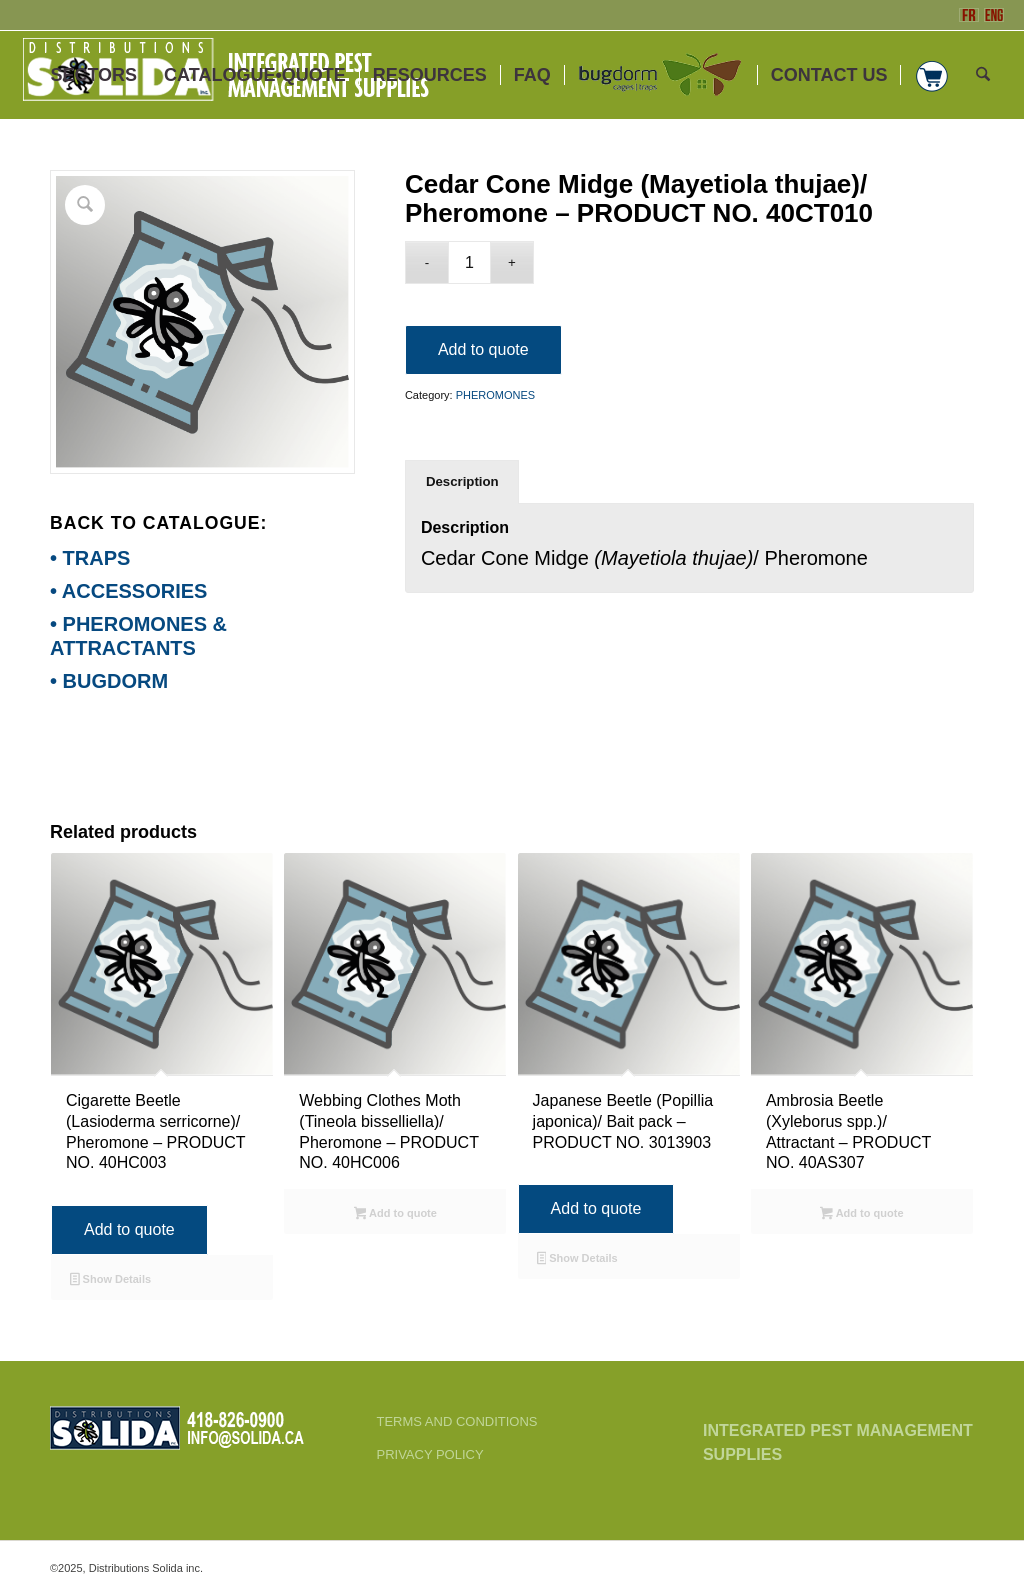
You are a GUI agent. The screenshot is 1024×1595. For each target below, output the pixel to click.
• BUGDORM (109, 681)
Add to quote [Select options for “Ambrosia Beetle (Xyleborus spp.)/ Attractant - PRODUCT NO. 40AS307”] (861, 1215)
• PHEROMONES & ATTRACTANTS (138, 636)
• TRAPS (90, 558)
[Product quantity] (469, 262)
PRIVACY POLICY (429, 1454)
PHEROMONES (495, 395)
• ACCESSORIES (128, 591)
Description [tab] (462, 481)
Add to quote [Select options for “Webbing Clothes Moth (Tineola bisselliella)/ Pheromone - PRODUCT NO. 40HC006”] (395, 1215)
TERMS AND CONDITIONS (456, 1421)
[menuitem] (93, 75)
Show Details (110, 1281)
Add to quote (483, 349)
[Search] (983, 75)
